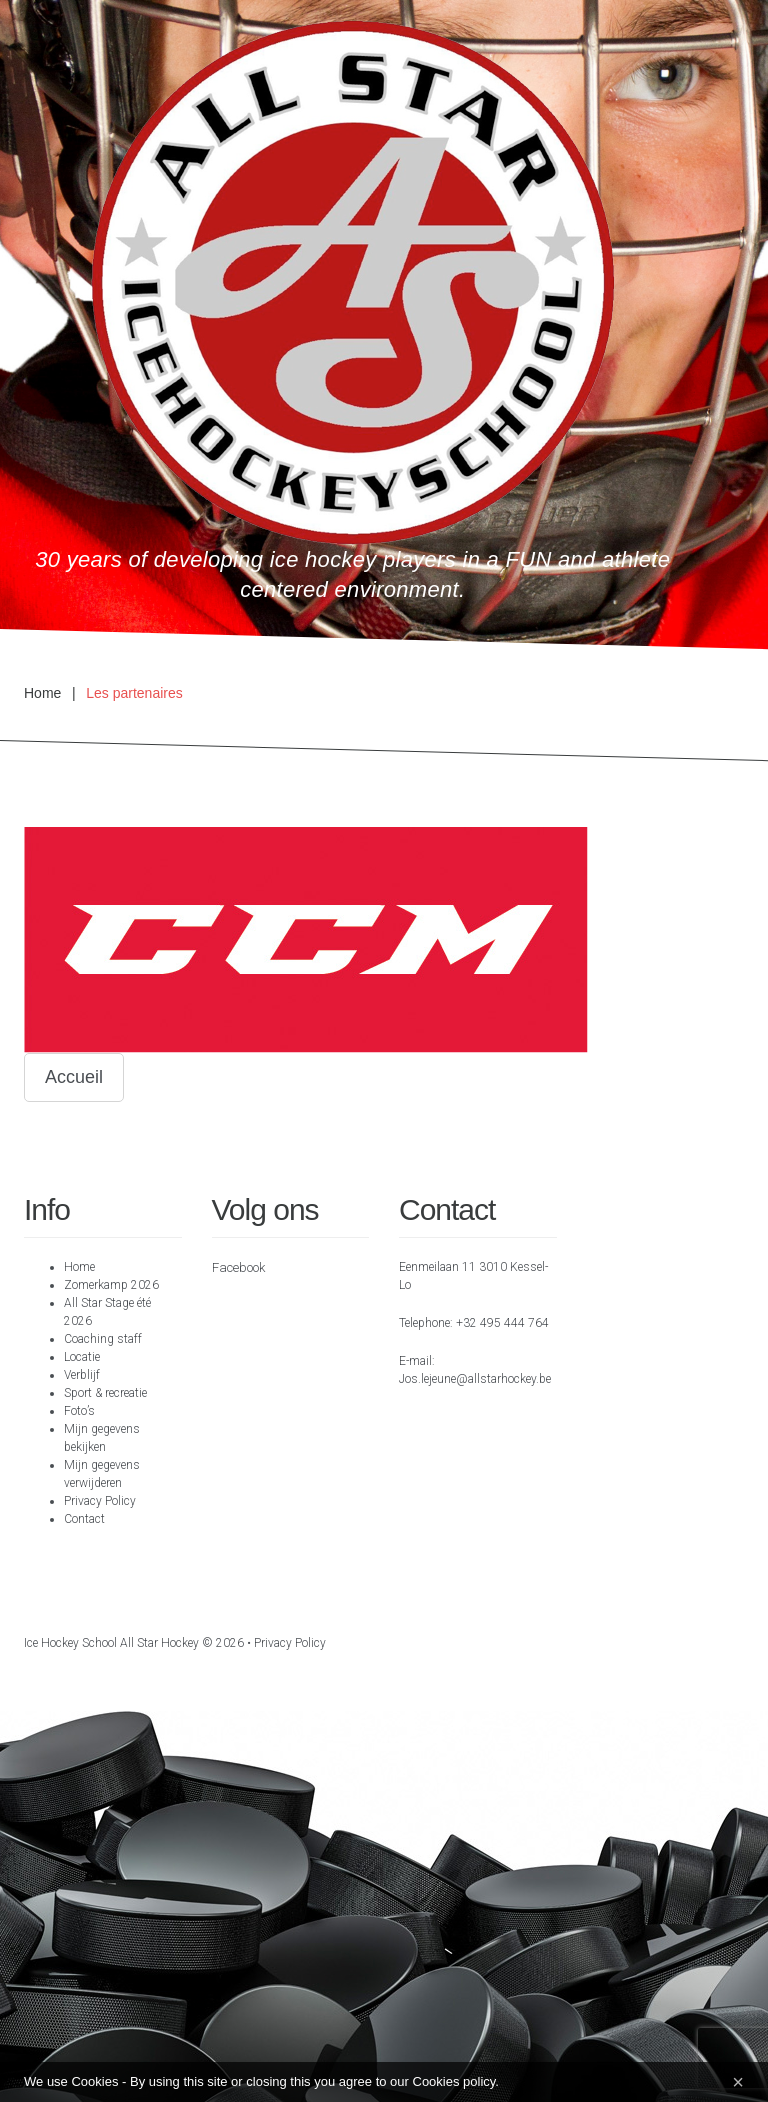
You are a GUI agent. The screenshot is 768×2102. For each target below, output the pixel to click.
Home (42, 693)
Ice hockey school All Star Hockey (111, 1643)
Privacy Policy (100, 1501)
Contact (84, 1519)
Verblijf (82, 1375)
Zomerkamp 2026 (111, 1285)
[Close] (738, 2082)
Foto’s (79, 1411)
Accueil (74, 1077)
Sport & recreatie (105, 1393)
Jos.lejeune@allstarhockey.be (475, 1379)
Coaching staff (103, 1339)
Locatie (82, 1357)
